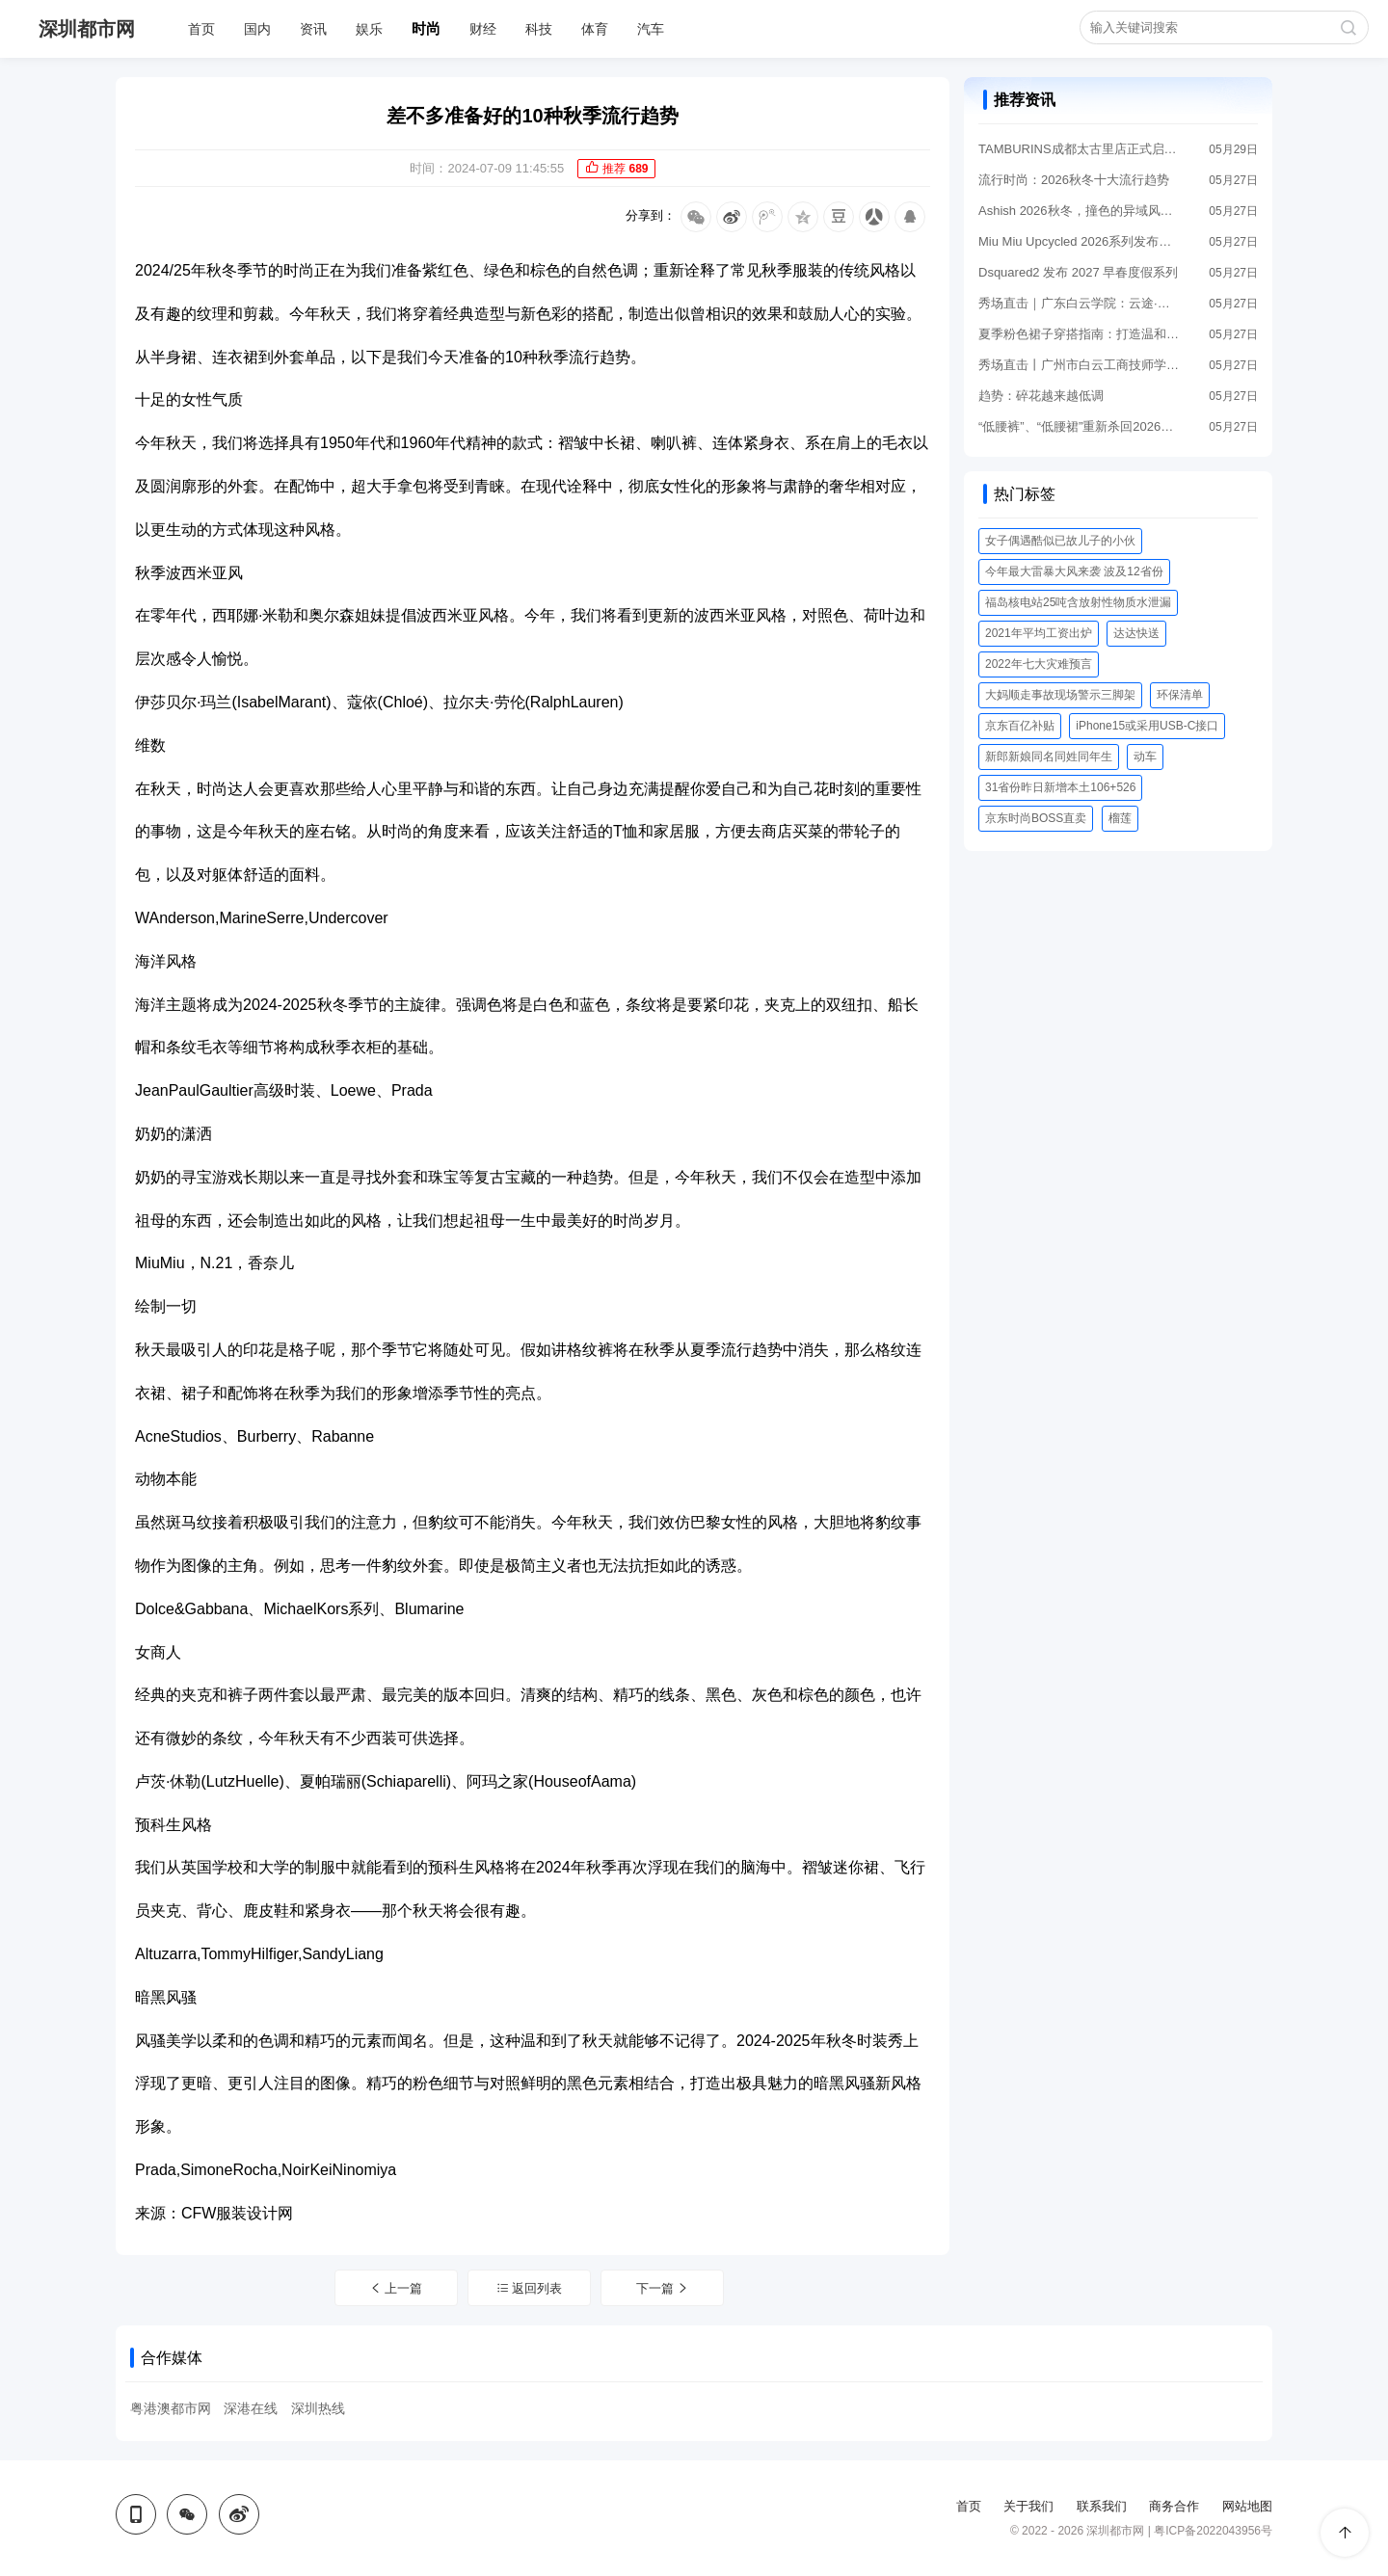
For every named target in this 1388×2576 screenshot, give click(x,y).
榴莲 (1120, 818)
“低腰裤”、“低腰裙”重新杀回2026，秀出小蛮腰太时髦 (1079, 426)
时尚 (426, 28)
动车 (1145, 756)
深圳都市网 (87, 29)
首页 (201, 29)
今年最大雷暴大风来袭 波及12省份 (1074, 571)
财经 (482, 29)
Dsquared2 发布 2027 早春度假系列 (1078, 272)
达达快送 (1136, 633)
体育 (594, 29)
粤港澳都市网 (170, 2408)
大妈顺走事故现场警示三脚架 (1060, 695)
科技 (538, 29)
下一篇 (663, 2288)
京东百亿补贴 (1019, 725)
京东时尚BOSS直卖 (1035, 818)
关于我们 (1028, 2506)
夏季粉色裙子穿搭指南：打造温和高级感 (1079, 334)
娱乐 (369, 29)
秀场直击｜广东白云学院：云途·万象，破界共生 (1079, 303)
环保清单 (1180, 695)
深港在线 (251, 2408)
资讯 (313, 29)
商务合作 (1174, 2506)
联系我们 (1102, 2506)
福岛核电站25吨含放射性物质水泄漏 (1078, 602)
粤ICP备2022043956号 (1213, 2530)
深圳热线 (318, 2408)
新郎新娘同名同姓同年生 (1048, 756)
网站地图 (1247, 2506)
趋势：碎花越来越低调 (1041, 395)
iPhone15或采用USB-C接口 (1147, 725)
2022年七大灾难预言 (1038, 664)
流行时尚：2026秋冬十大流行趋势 (1073, 180)
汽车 (650, 29)
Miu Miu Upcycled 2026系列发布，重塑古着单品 (1079, 241)
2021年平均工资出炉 (1038, 633)
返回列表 (529, 2288)
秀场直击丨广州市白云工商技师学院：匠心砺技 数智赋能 (1079, 365)
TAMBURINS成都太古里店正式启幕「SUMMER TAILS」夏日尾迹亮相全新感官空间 (1079, 149)
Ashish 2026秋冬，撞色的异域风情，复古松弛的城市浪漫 (1079, 210)
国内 (257, 29)
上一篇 (396, 2288)
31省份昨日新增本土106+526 (1060, 787)
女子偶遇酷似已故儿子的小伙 (1060, 540)
